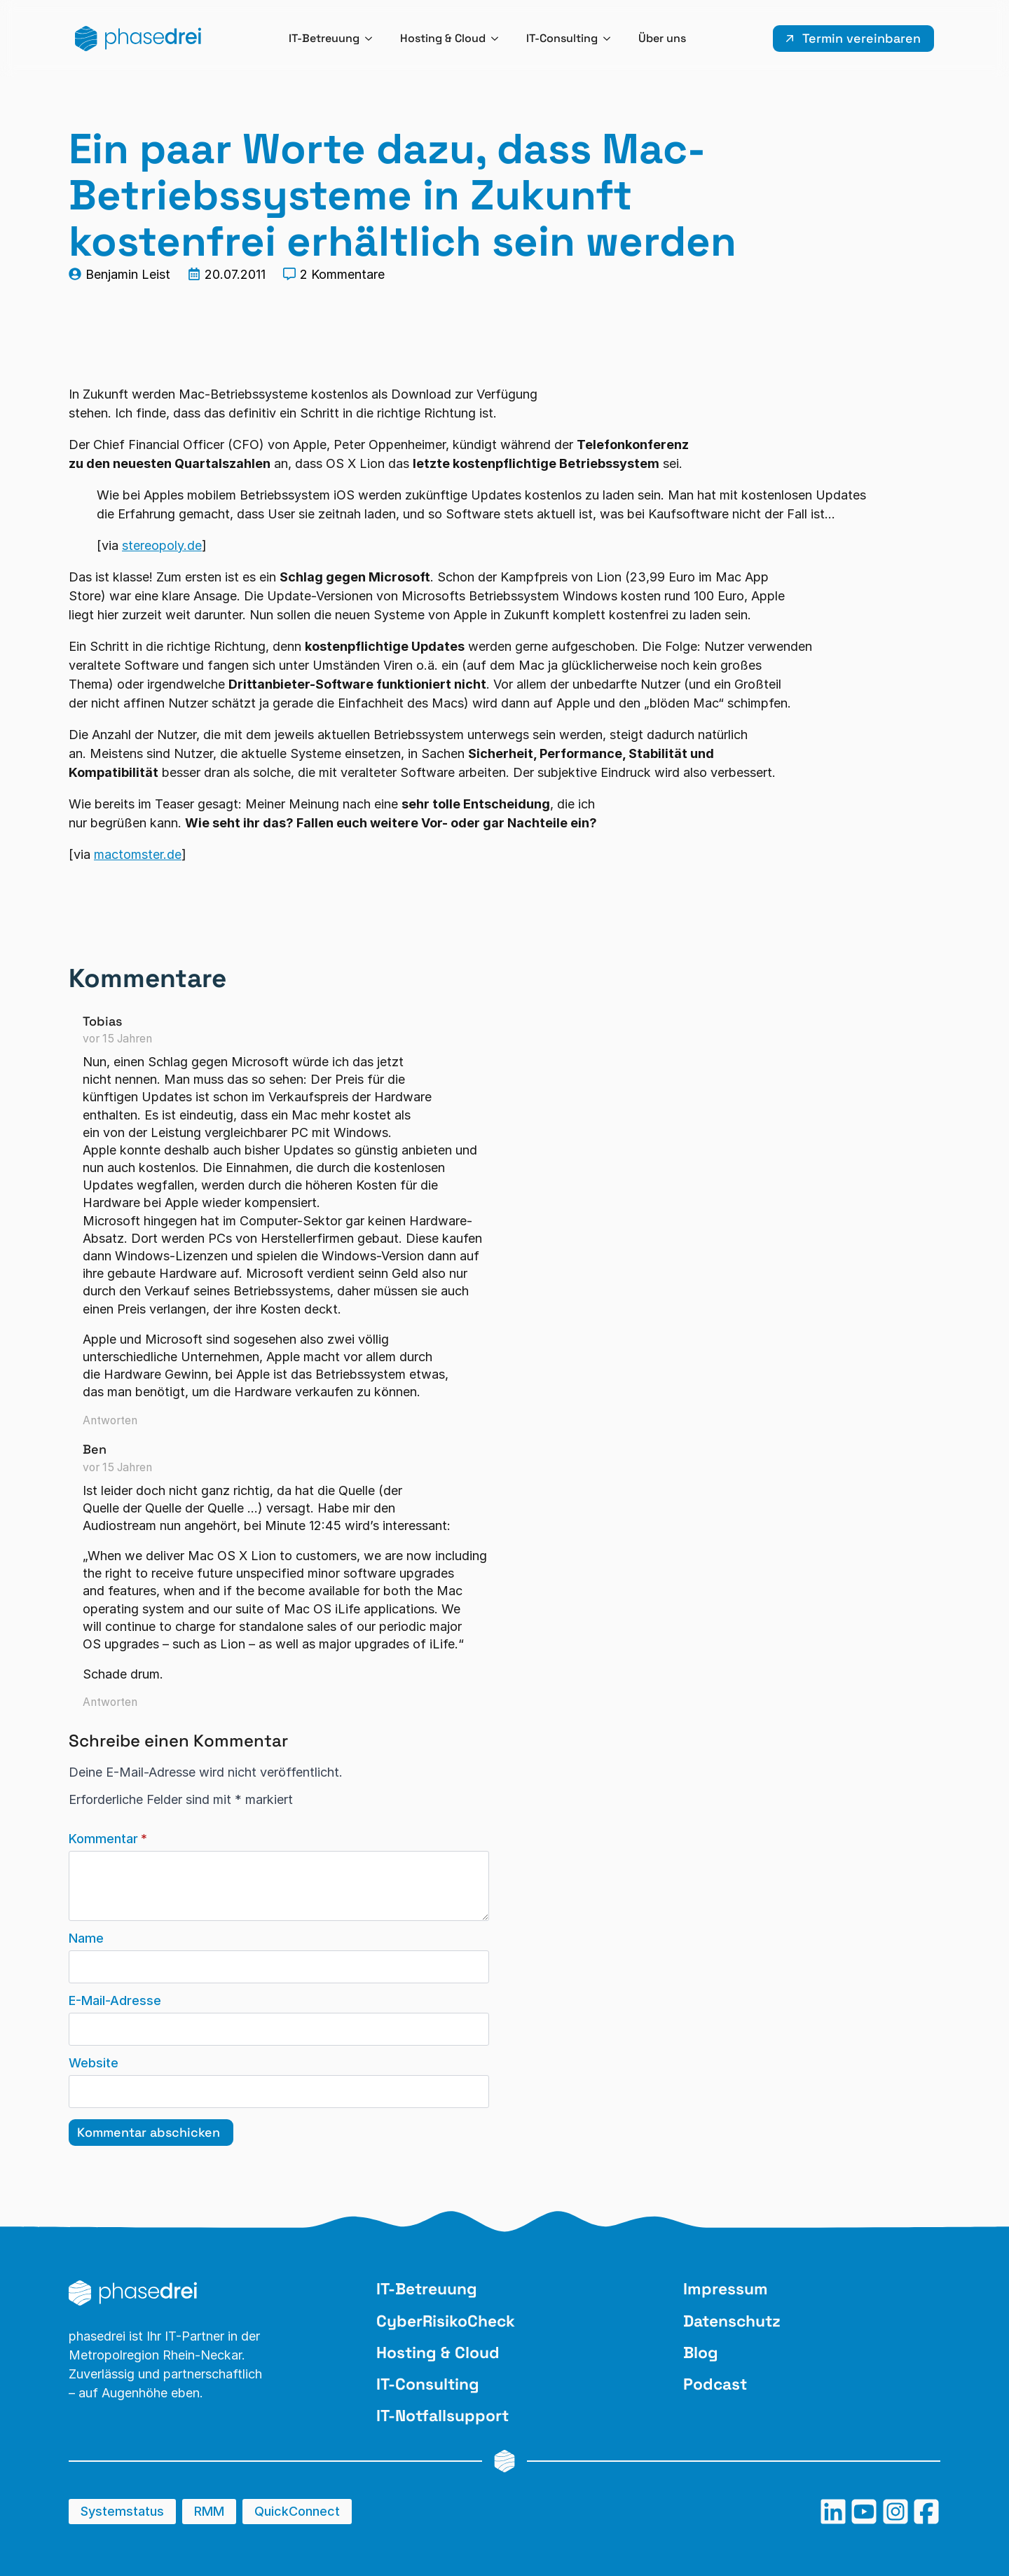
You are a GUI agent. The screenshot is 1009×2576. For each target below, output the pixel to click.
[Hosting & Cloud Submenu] (499, 38)
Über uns (662, 38)
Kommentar (108, 1839)
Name (86, 1938)
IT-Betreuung (324, 38)
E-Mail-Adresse (115, 2001)
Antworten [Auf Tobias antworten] (110, 1420)
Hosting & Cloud (443, 38)
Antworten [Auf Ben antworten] (110, 1702)
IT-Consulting (562, 38)
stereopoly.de (162, 545)
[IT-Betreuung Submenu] (372, 38)
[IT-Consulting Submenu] (611, 38)
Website (93, 2063)
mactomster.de (137, 854)
